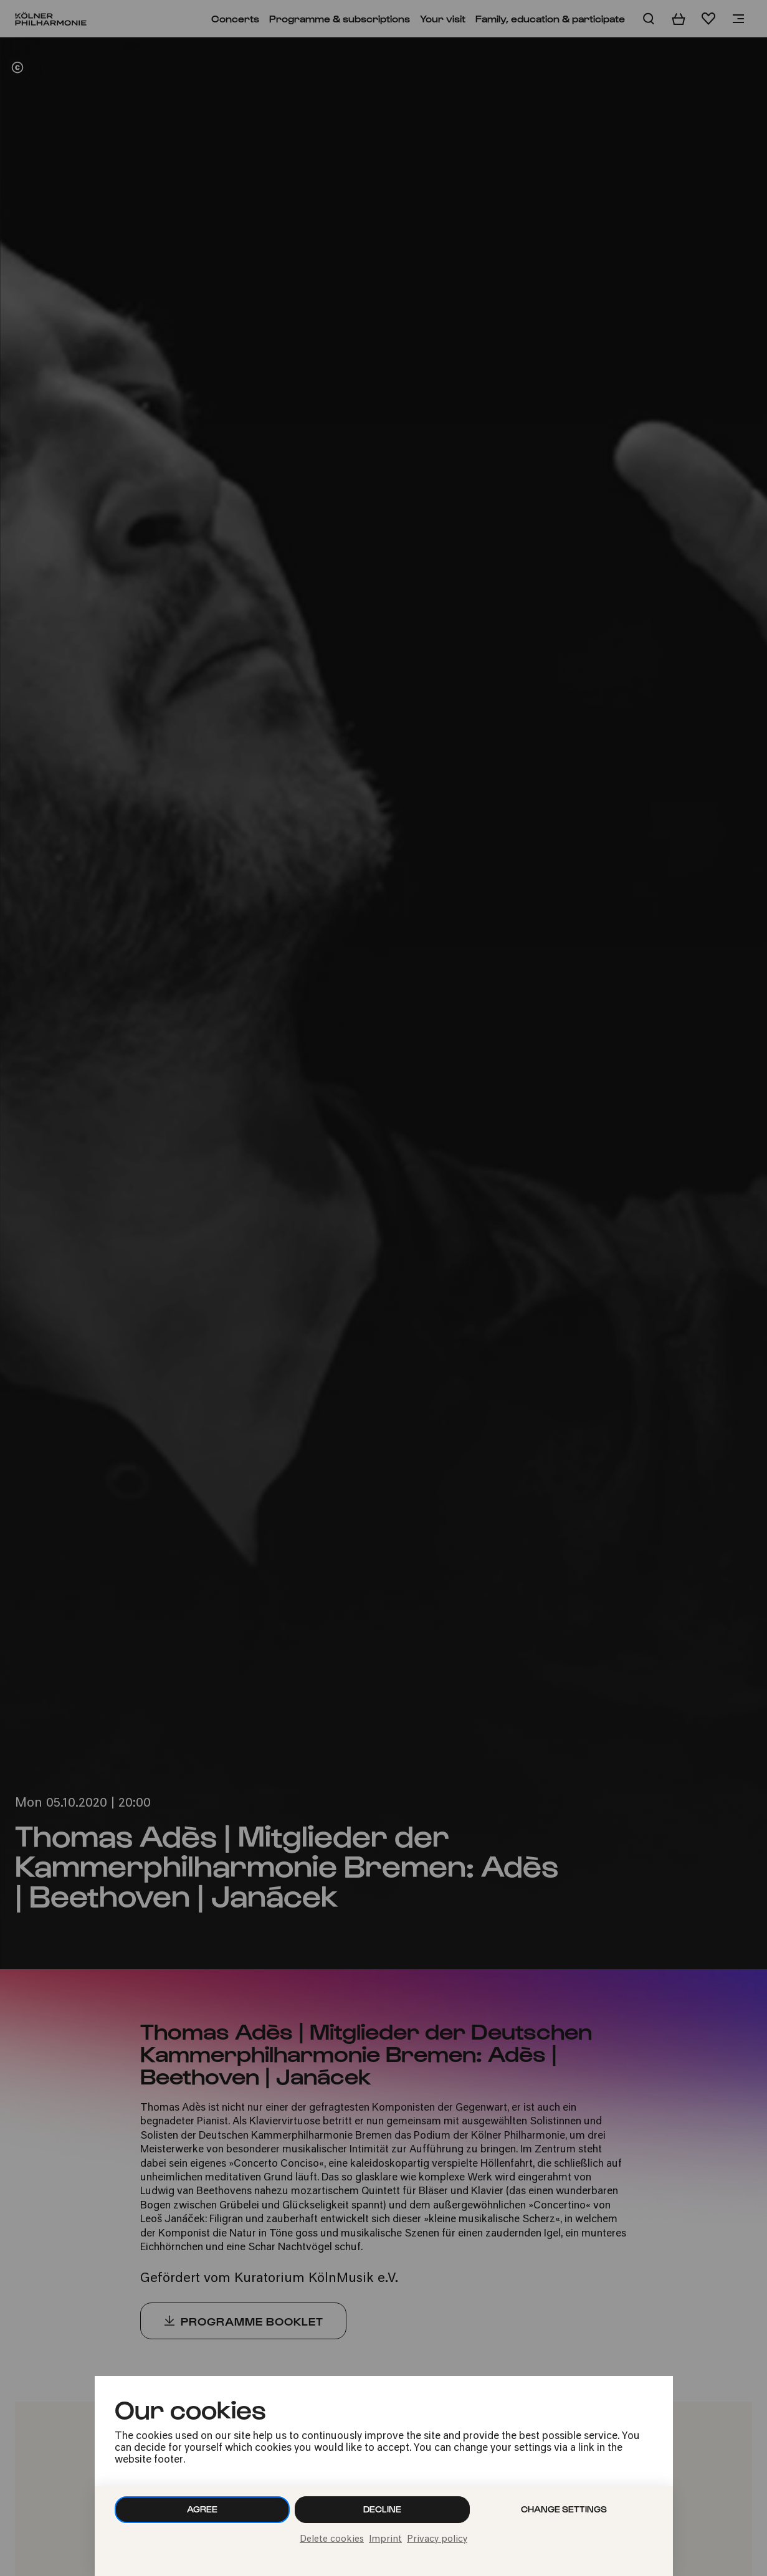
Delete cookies (332, 2539)
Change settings (564, 2509)
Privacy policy (437, 2539)
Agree (202, 2509)
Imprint (385, 2539)
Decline (382, 2509)
